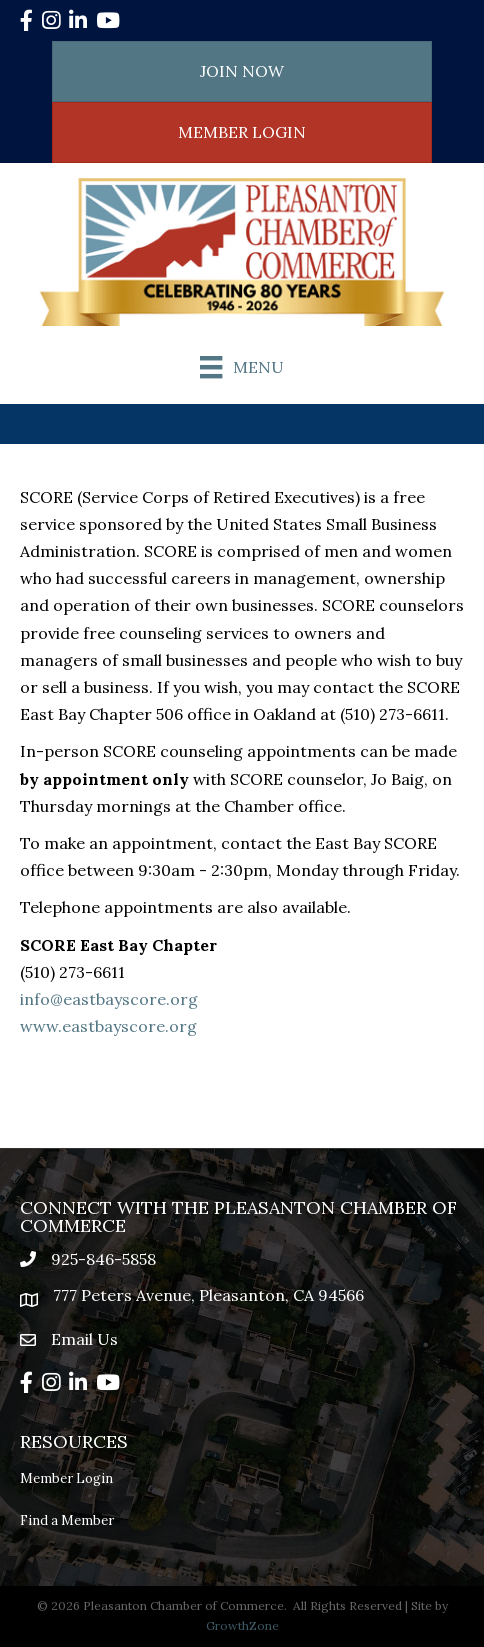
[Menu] (241, 367)
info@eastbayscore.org (109, 999)
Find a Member (67, 1520)
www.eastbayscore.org (108, 1026)
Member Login (66, 1478)
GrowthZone (242, 1625)
